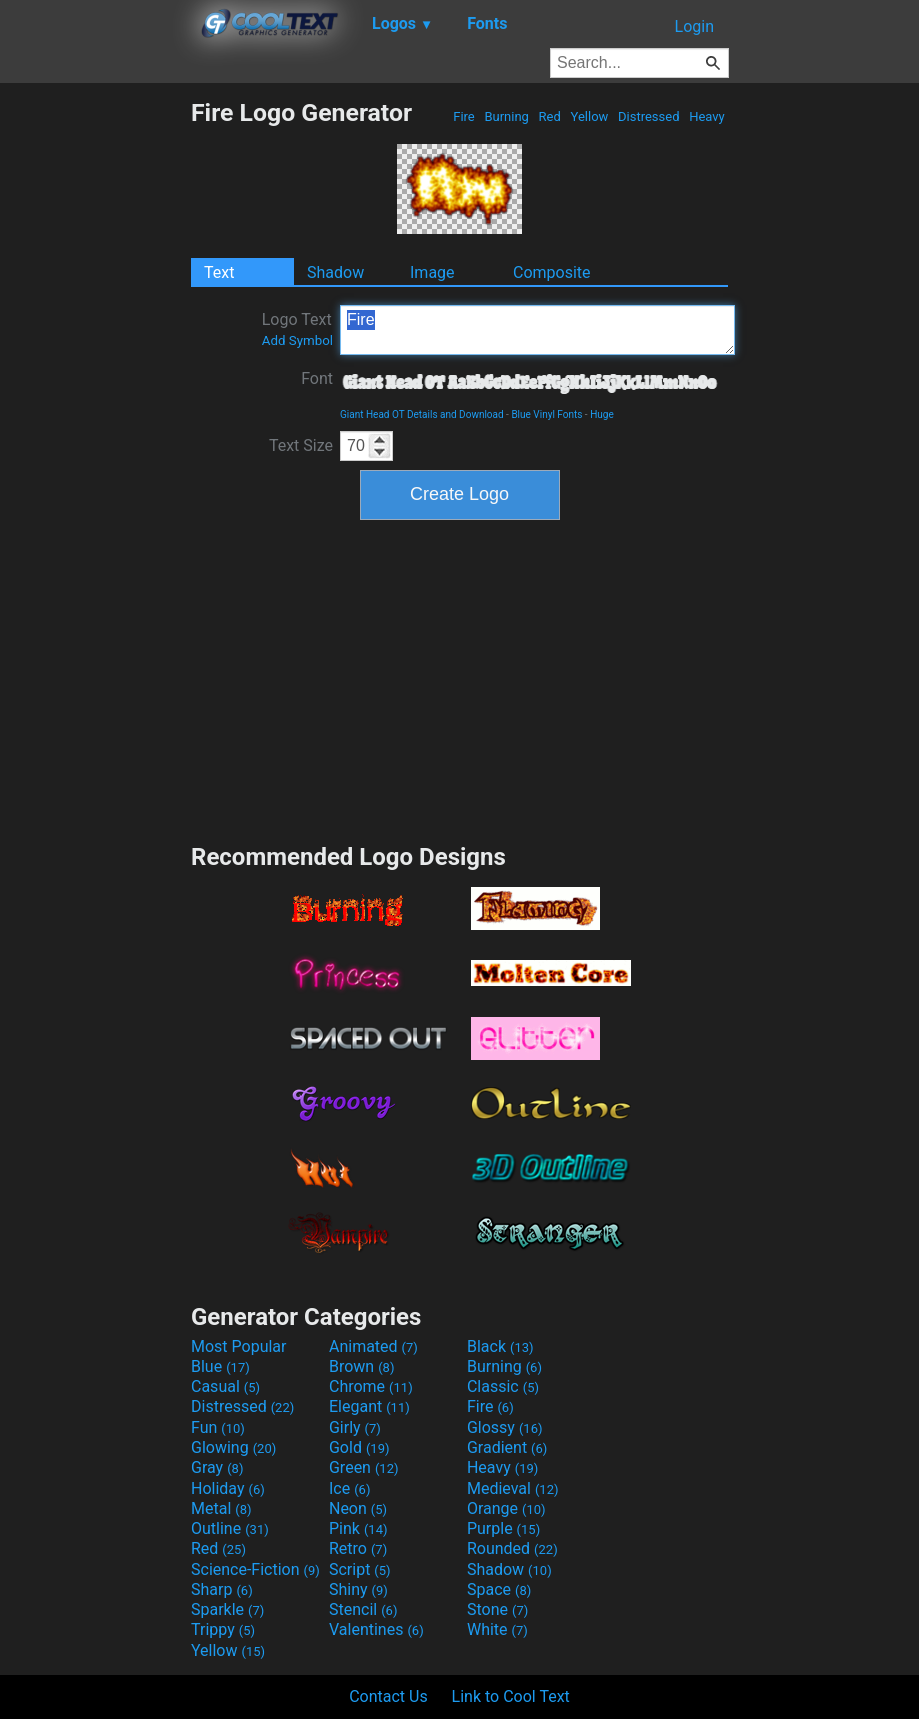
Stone (497, 1609)
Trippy (223, 1629)
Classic (503, 1386)
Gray (217, 1467)
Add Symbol (297, 340)
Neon (358, 1508)
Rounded (512, 1548)
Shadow (335, 272)
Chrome (371, 1386)
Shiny (358, 1589)
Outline (230, 1528)
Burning (506, 116)
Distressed (649, 116)
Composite (552, 272)
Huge (602, 414)
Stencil (363, 1609)
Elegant (369, 1406)
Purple (503, 1528)
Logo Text (297, 329)
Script (360, 1569)
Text (219, 272)
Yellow (589, 116)
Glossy (505, 1427)
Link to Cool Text (511, 1696)
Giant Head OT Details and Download (422, 414)
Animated (373, 1346)
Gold (359, 1447)
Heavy (707, 116)
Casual (225, 1386)
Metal (221, 1508)
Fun (218, 1427)
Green (364, 1467)
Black (500, 1346)
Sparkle (227, 1609)
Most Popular (239, 1346)
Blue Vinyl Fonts (546, 414)
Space (499, 1589)
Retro (358, 1548)
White (497, 1629)
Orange (506, 1508)
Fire (464, 116)
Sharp (222, 1589)
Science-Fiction (255, 1569)
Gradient (507, 1447)
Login (694, 26)
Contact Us (388, 1696)
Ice (349, 1488)
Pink (358, 1528)
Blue (220, 1366)
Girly (355, 1427)
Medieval (513, 1488)
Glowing (233, 1447)
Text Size (301, 445)
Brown (361, 1366)
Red (549, 116)
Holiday (228, 1488)
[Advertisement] (95, 398)
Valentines (376, 1629)
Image (432, 272)
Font (317, 378)
